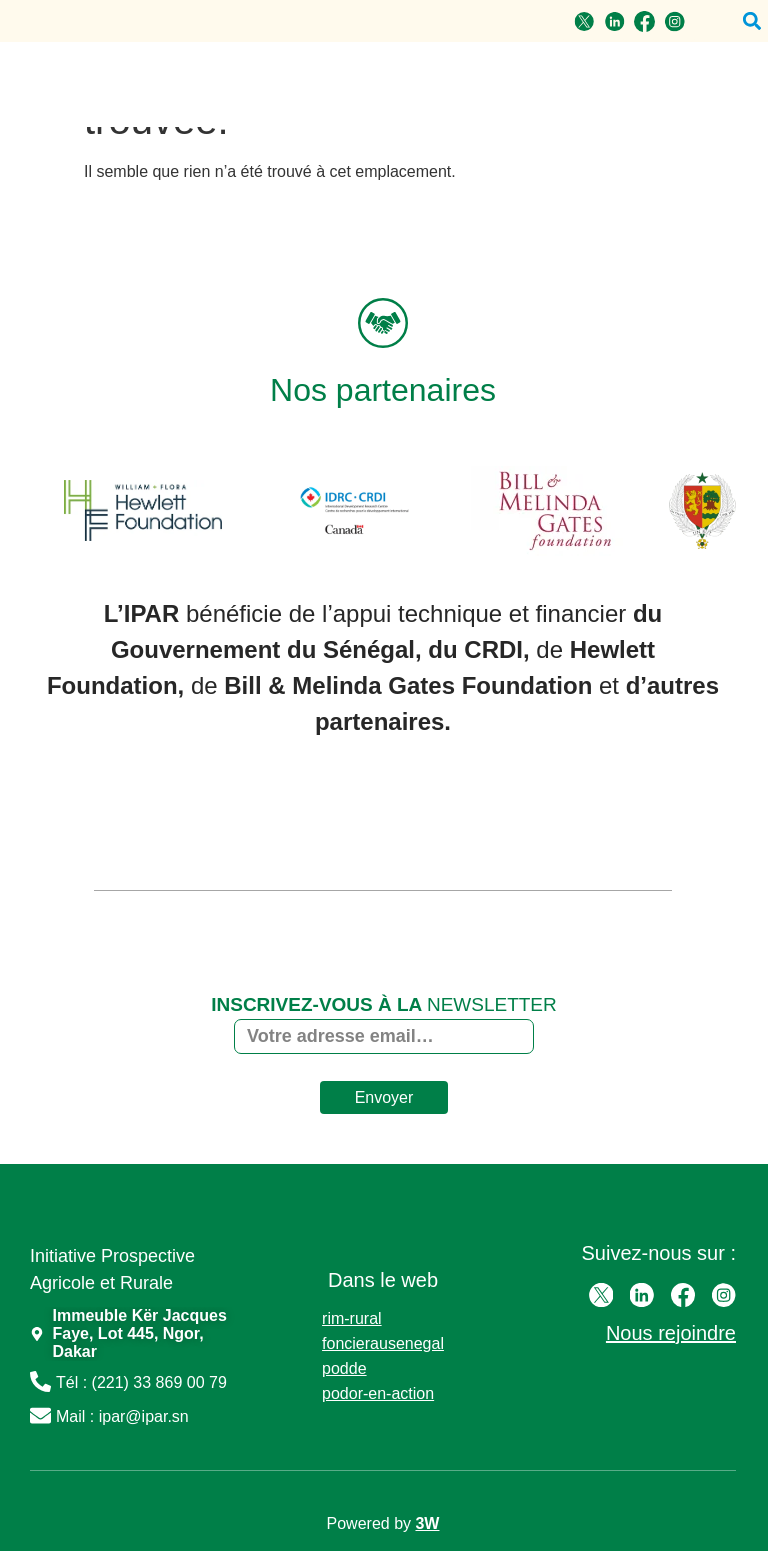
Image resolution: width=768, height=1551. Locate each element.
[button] (751, 21)
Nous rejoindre (671, 1332)
